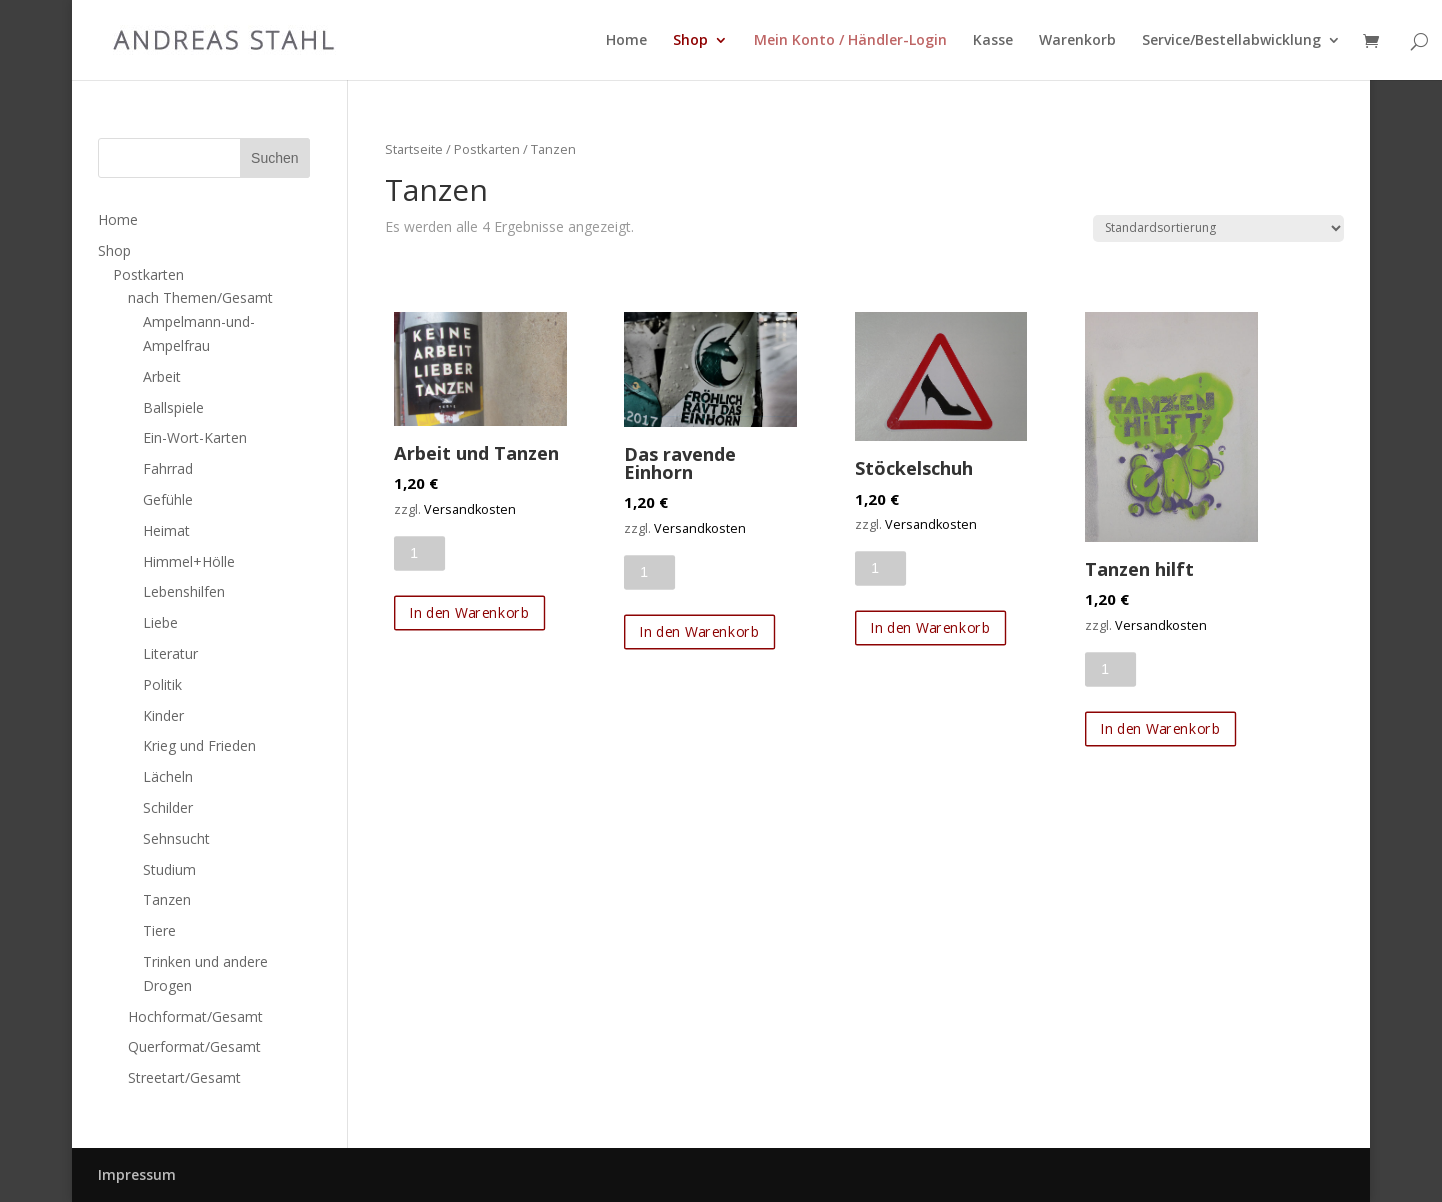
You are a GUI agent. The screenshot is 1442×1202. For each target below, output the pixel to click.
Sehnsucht (176, 838)
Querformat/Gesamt (194, 1046)
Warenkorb (1077, 41)
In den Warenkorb (470, 612)
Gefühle (168, 499)
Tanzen (167, 899)
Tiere (159, 930)
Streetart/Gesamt (184, 1077)
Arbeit (162, 376)
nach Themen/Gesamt (200, 297)
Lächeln (168, 776)
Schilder (168, 807)
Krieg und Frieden (199, 745)
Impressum (137, 1174)
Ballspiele (173, 407)
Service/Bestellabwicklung (1231, 41)
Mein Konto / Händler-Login (850, 41)
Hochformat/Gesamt (195, 1016)
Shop (690, 41)
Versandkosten (470, 509)
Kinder (163, 715)
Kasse (993, 41)
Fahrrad (168, 468)
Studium (169, 869)
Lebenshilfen (184, 591)
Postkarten (487, 149)
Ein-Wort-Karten (195, 437)
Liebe (160, 622)
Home (626, 41)
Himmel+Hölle (189, 561)
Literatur (170, 653)
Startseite (414, 149)
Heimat (166, 530)
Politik (162, 684)
